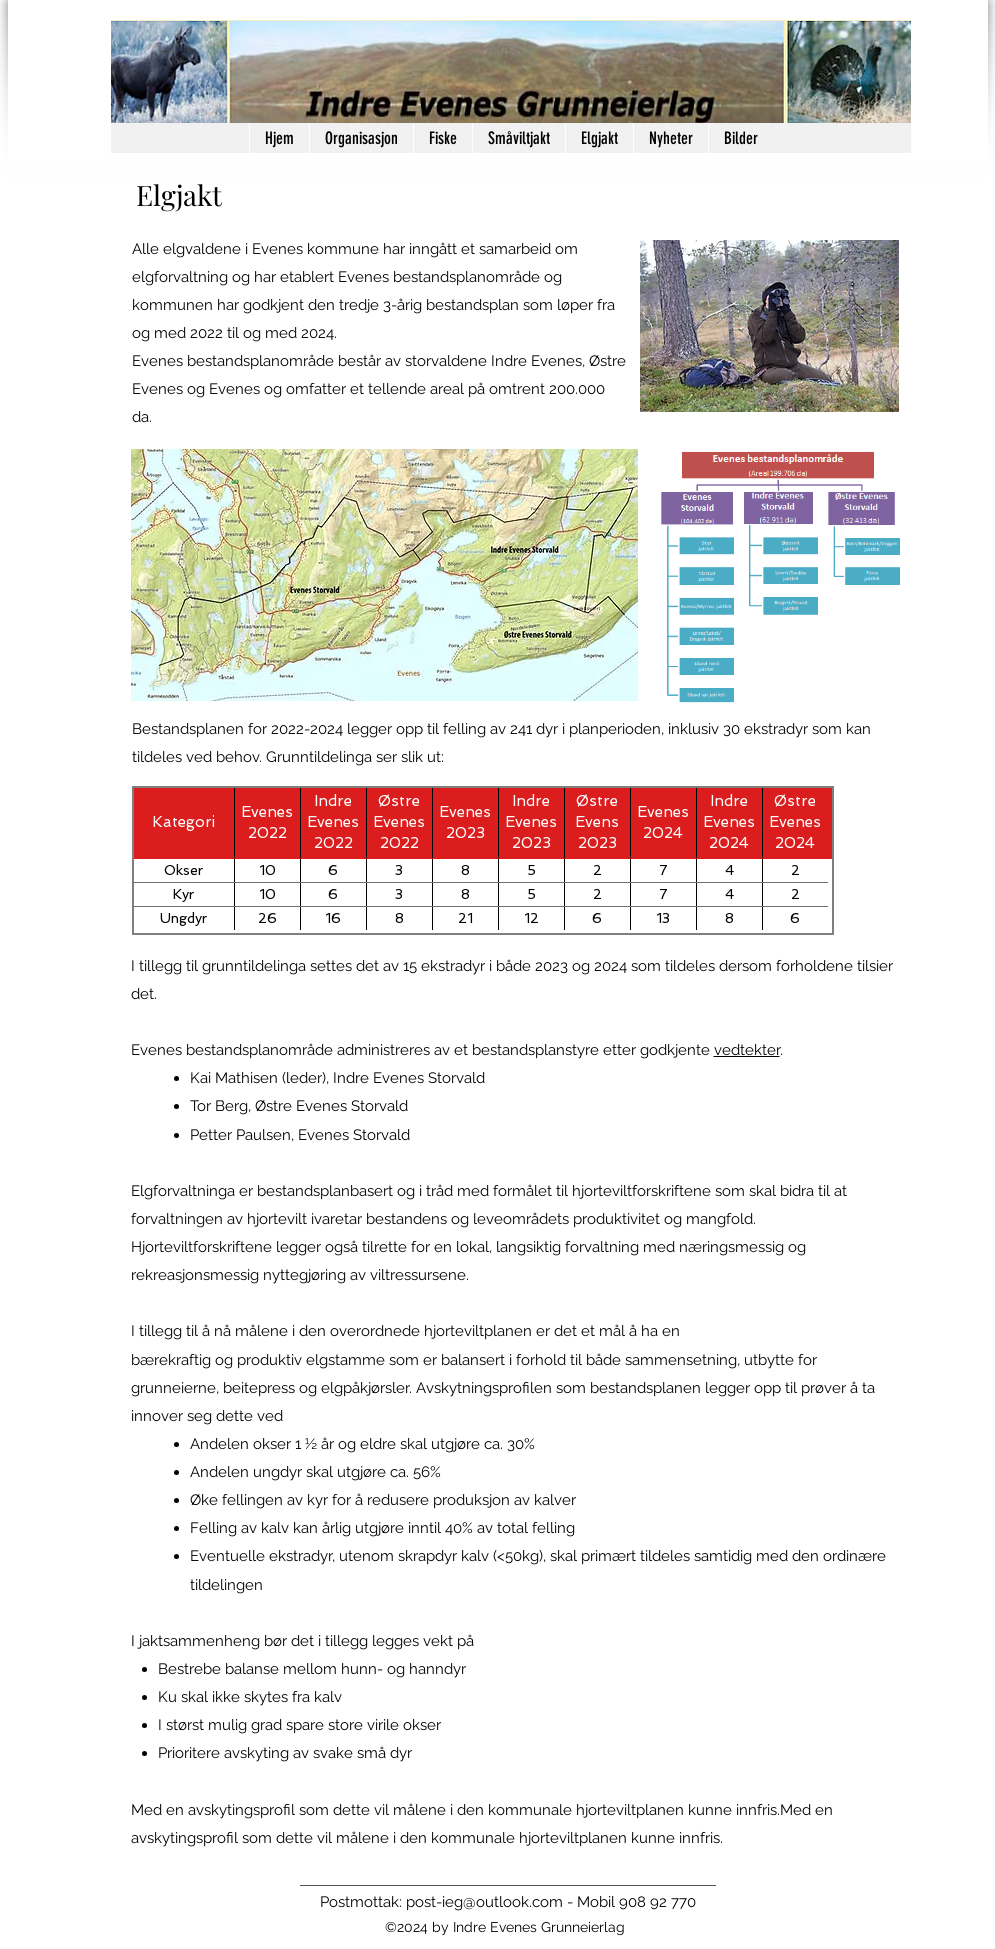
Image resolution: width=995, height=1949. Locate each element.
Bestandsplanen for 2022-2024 (237, 729)
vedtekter (747, 1050)
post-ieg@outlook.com (484, 1902)
